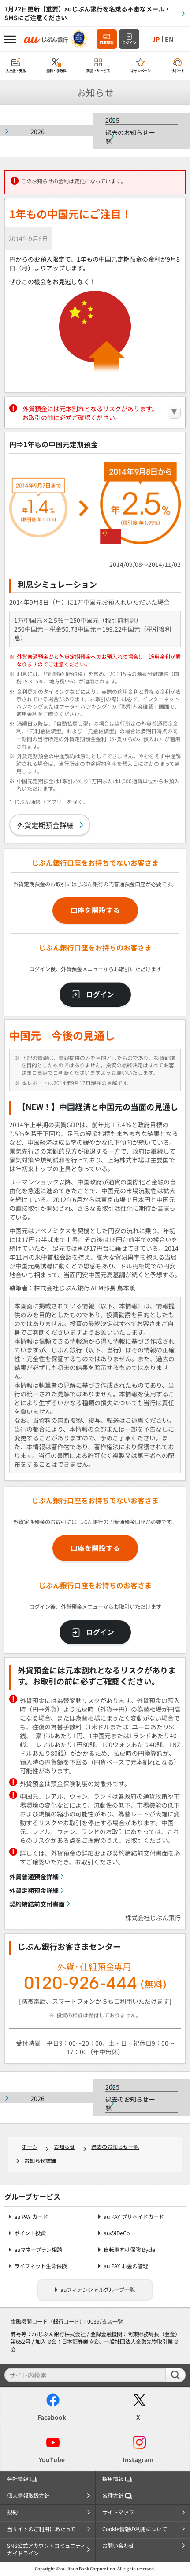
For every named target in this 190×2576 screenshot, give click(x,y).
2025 (112, 120)
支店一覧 (112, 2321)
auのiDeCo (117, 2233)
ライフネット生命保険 (40, 2266)
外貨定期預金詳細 (45, 825)
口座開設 (107, 42)
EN (169, 39)
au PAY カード (31, 2217)
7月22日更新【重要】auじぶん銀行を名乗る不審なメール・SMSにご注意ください (87, 13)
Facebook (51, 2417)
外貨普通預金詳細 (34, 1876)
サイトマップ (118, 2512)
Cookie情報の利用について (134, 2529)
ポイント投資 (30, 2233)
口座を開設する (95, 910)
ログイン (129, 42)
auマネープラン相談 (38, 2250)
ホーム (29, 2147)
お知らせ (64, 2147)
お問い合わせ (118, 2546)
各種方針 (117, 2495)
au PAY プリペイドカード (134, 2217)
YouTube (52, 2459)
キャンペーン (140, 70)
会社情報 (22, 2479)
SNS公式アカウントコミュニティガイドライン (46, 2550)
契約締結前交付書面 (37, 1904)
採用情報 (117, 2479)
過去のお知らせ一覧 (130, 137)
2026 (37, 131)
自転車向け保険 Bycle (129, 2250)
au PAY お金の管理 (126, 2266)
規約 (12, 2512)
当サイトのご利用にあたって (41, 2529)
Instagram (138, 2459)
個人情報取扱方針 (28, 2495)
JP (156, 39)
